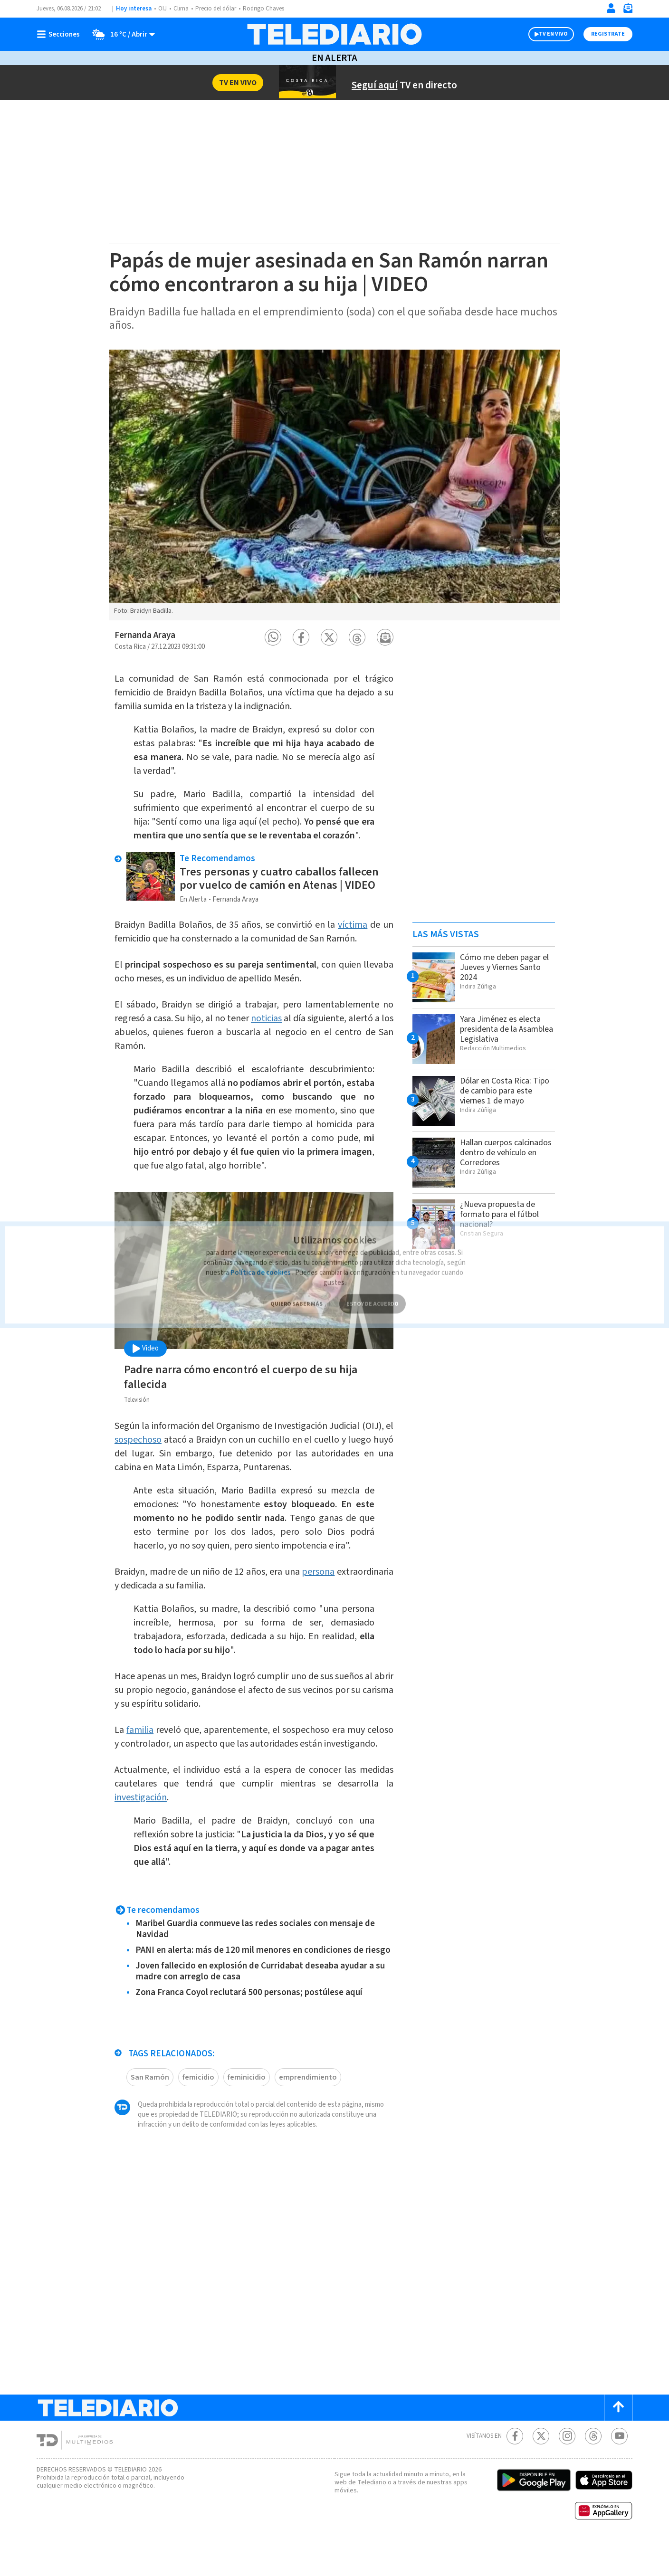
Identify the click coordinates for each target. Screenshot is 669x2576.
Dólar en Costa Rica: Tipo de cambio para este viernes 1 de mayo (504, 1090)
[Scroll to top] (618, 2441)
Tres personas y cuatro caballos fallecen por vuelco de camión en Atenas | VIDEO (283, 888)
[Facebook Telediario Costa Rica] (515, 2470)
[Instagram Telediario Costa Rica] (567, 2470)
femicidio (199, 2111)
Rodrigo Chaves (269, 8)
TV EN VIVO (544, 34)
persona (376, 1581)
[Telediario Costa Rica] (334, 34)
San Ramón (151, 2111)
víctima (365, 934)
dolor (364, 725)
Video (145, 1357)
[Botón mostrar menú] (60, 34)
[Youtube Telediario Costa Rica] (619, 2470)
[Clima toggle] (121, 34)
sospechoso (177, 1449)
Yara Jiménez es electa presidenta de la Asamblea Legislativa (504, 1029)
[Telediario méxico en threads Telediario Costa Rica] (593, 2470)
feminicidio (246, 2111)
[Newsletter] (627, 10)
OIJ (162, 8)
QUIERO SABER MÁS (296, 1287)
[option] (334, 485)
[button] (273, 637)
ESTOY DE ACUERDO (372, 1287)
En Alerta (334, 58)
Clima (182, 8)
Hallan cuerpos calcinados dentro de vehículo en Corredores (504, 1152)
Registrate (607, 34)
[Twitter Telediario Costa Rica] (541, 2470)
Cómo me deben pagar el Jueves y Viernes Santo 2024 (503, 967)
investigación (142, 1820)
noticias (281, 1028)
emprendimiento (304, 2111)
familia (144, 1739)
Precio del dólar (218, 8)
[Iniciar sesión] (611, 8)
